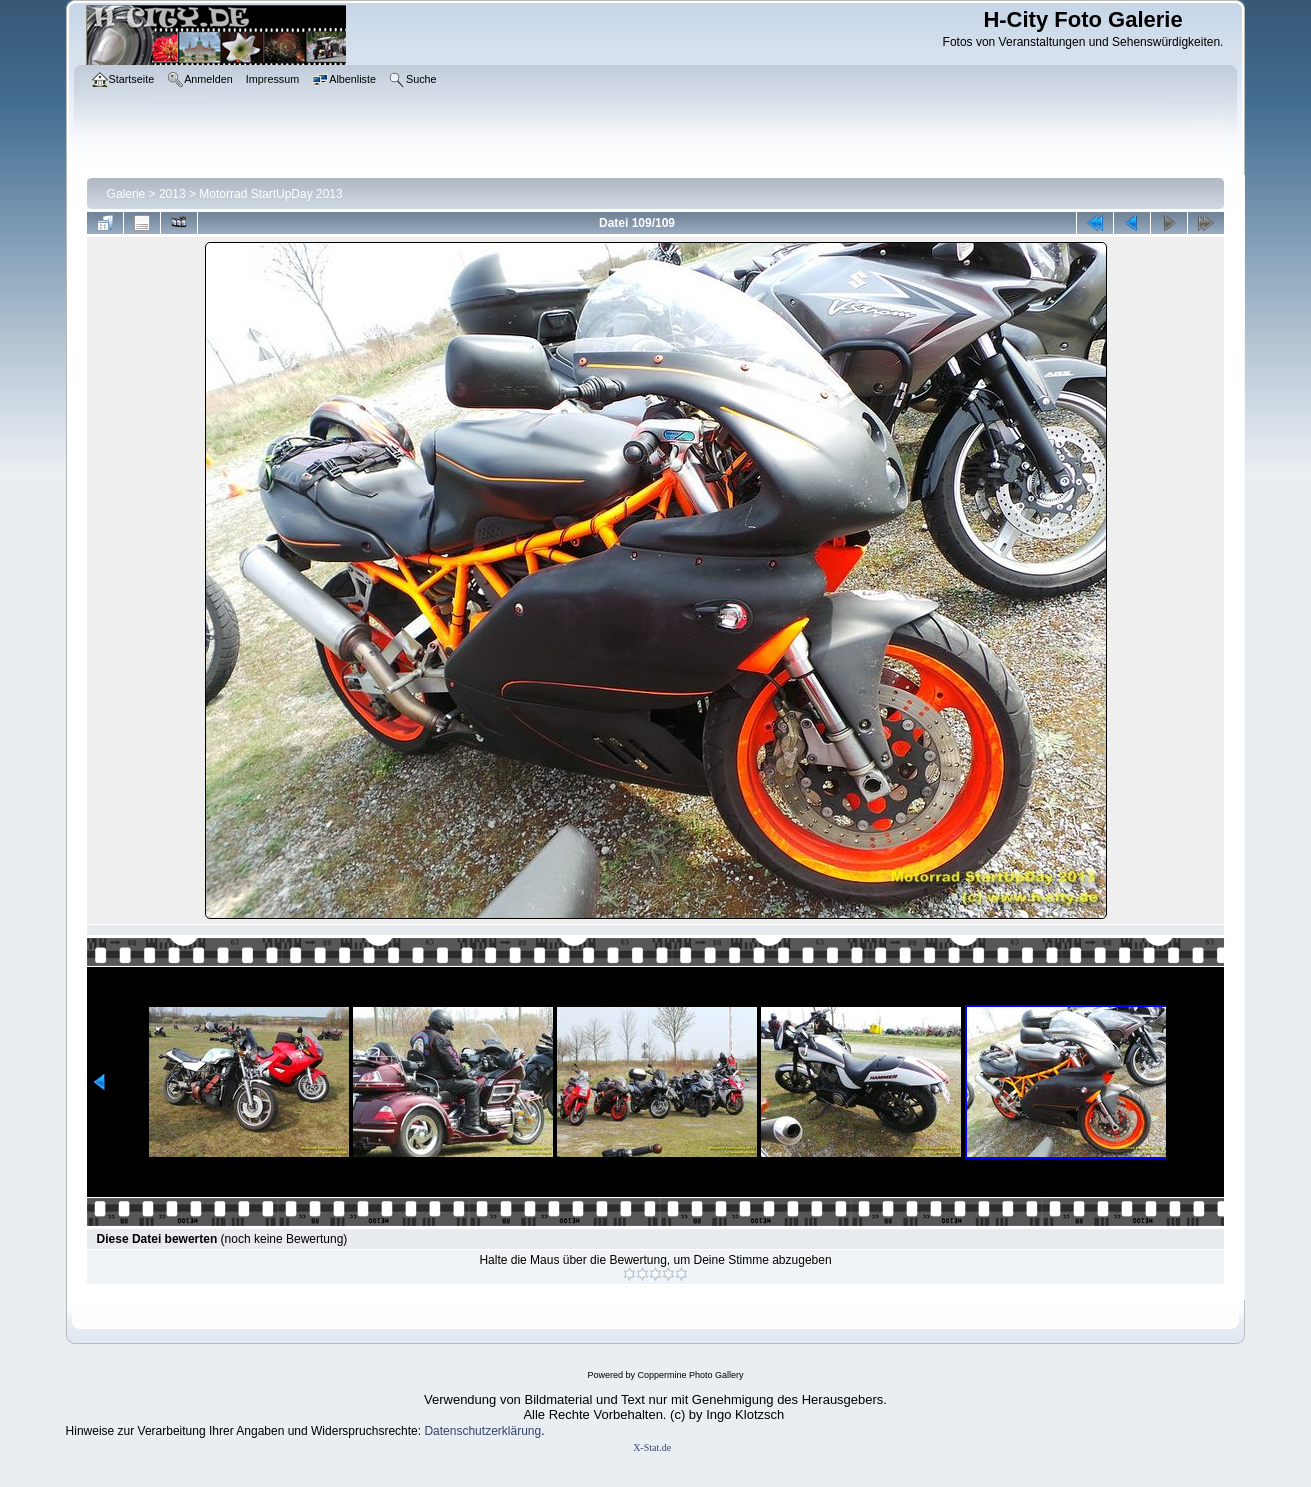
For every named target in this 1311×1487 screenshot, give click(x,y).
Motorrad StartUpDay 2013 (270, 194)
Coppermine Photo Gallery (690, 1375)
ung (531, 1431)
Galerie (126, 194)
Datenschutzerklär (472, 1431)
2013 (172, 194)
